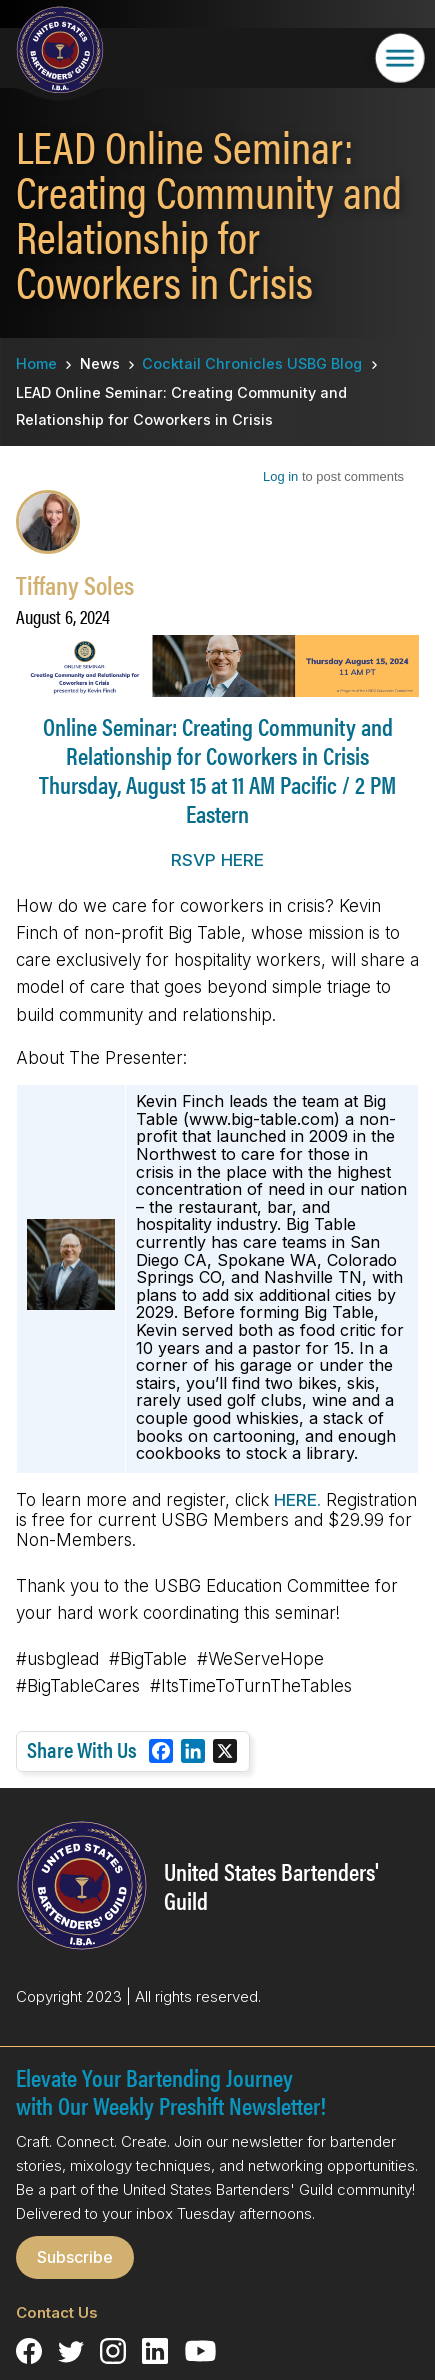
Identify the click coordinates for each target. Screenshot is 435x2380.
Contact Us (57, 2312)
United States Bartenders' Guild (271, 1886)
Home (36, 363)
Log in (280, 476)
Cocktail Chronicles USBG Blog (252, 363)
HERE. (297, 1500)
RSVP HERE (217, 860)
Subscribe (75, 2257)
